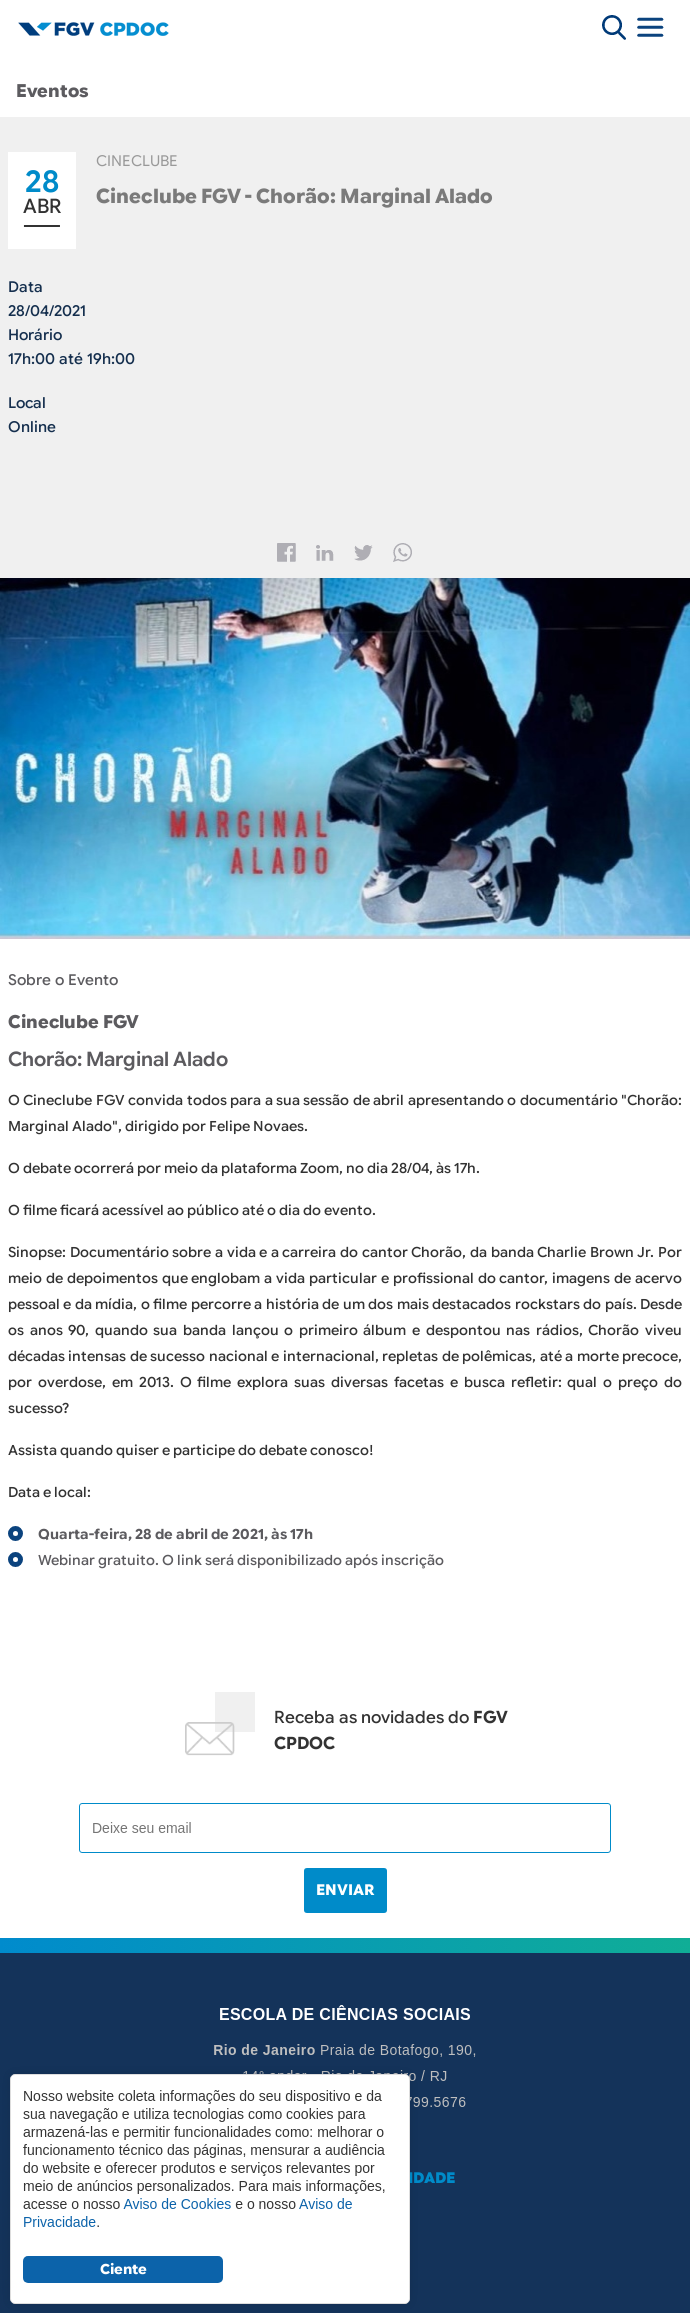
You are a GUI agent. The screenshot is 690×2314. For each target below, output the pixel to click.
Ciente (123, 2269)
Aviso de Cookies (177, 2204)
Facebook (286, 552)
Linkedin (325, 553)
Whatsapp (403, 552)
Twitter (363, 553)
